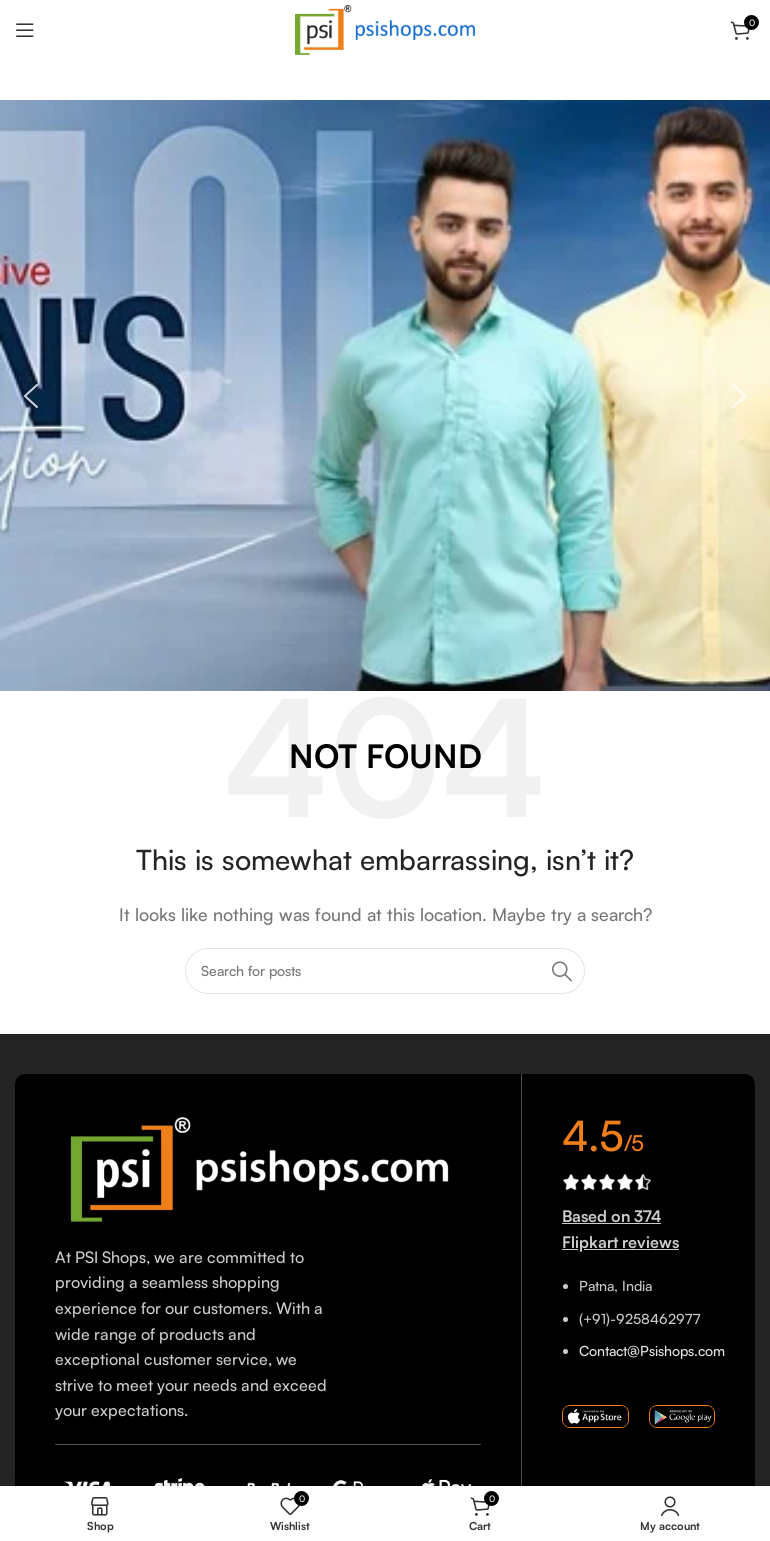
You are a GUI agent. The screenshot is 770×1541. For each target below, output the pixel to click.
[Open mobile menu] (25, 30)
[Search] (385, 971)
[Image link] (268, 1167)
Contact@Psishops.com (652, 1350)
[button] (31, 396)
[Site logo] (385, 28)
